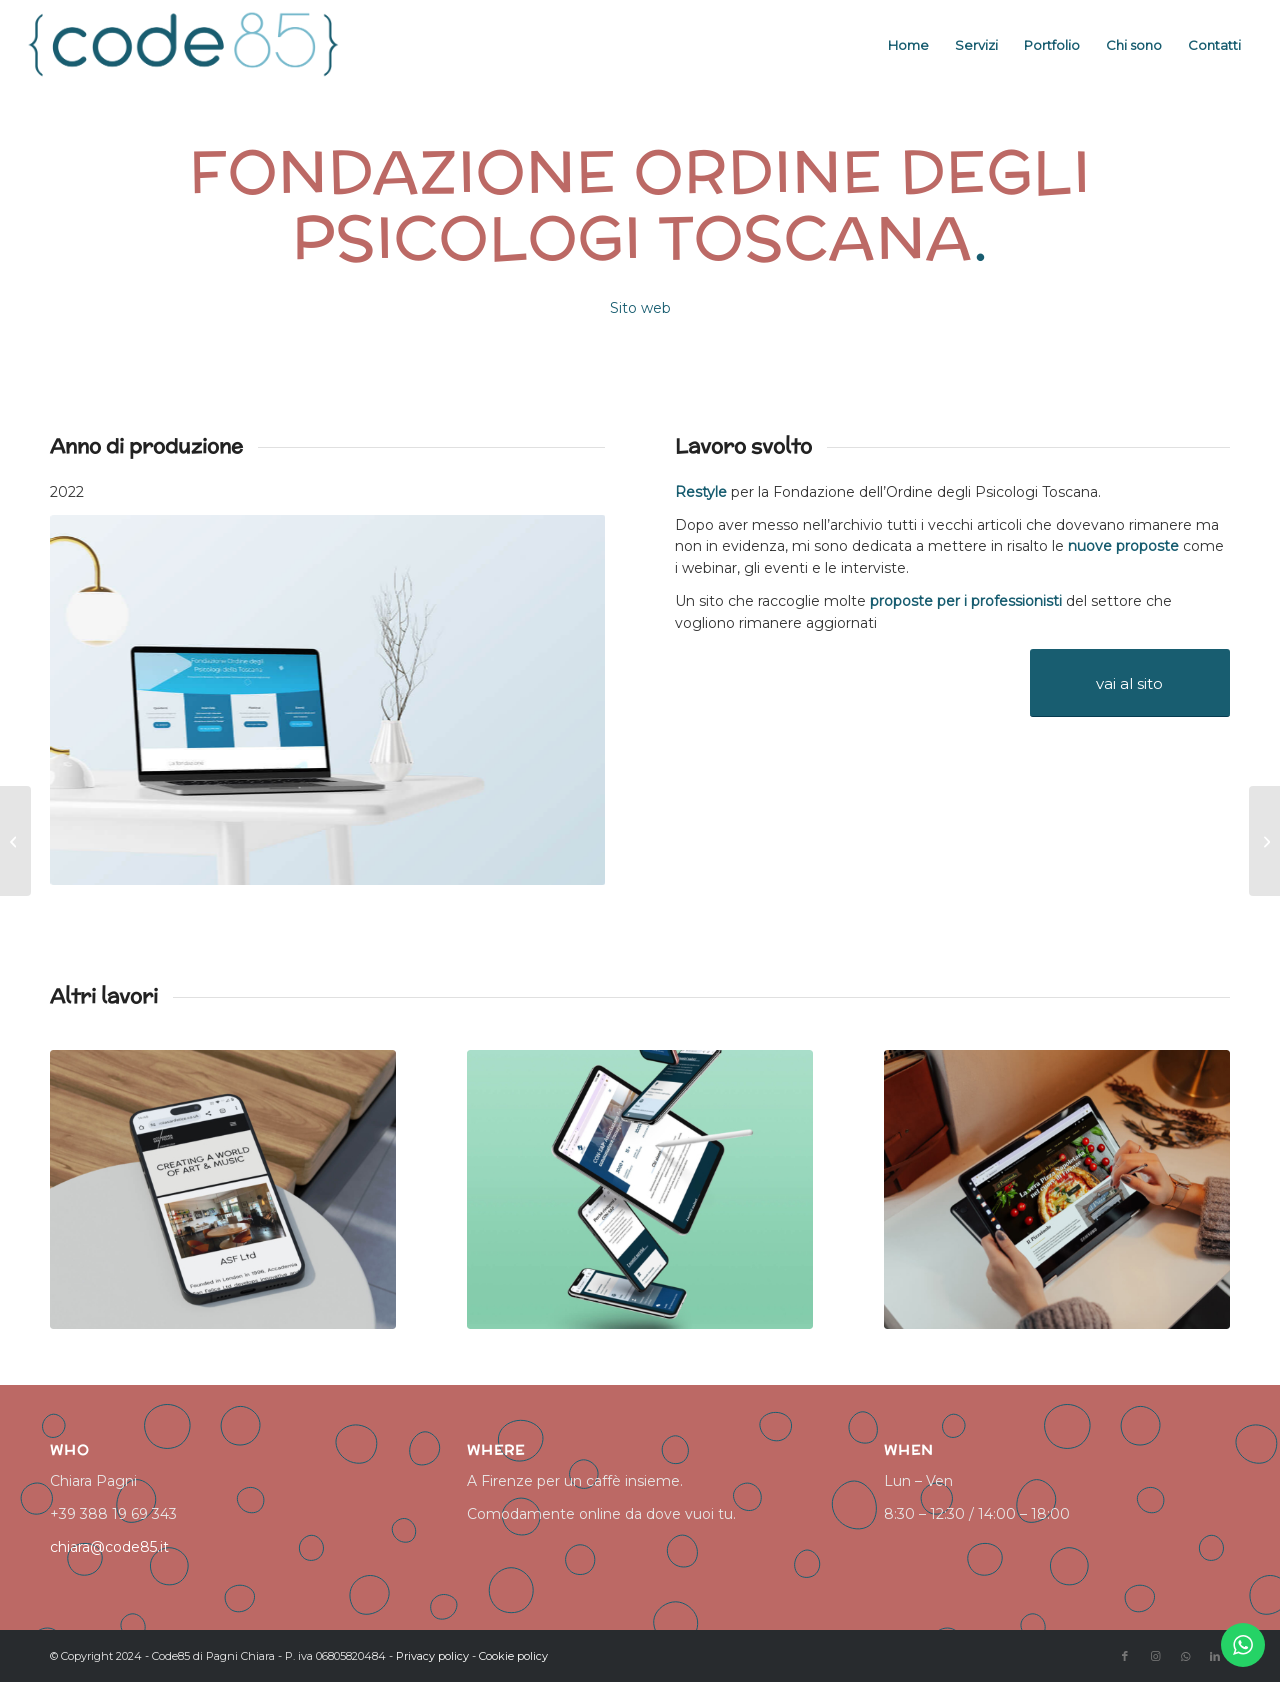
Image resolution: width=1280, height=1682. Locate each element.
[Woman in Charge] (15, 841)
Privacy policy (432, 1656)
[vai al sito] (1130, 683)
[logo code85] (185, 45)
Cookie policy (513, 1656)
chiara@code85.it (109, 1547)
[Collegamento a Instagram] (1155, 1656)
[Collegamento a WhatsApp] (1185, 1656)
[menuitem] (908, 45)
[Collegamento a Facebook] (1125, 1656)
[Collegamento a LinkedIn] (1215, 1656)
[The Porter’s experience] (1264, 841)
